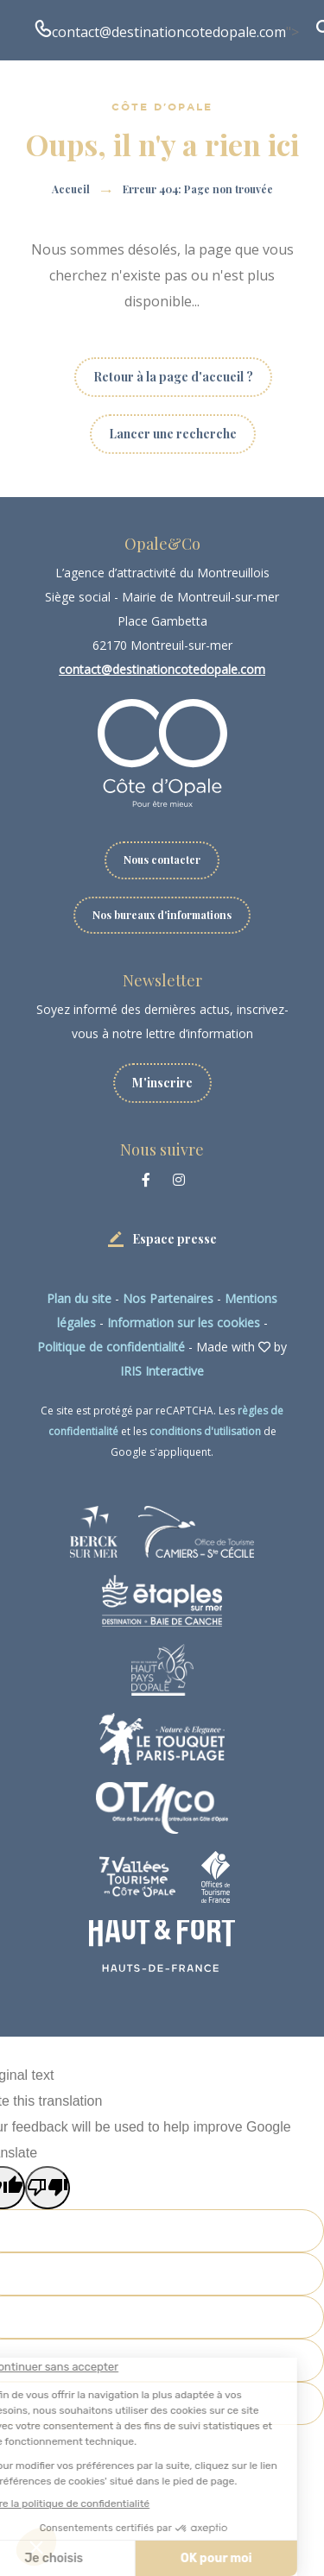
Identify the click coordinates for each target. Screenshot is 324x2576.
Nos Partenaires (168, 1298)
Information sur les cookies (183, 1322)
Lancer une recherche (173, 433)
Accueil (71, 189)
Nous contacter (162, 859)
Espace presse (174, 1239)
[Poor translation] (47, 2187)
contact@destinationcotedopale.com (169, 31)
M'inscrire (162, 1082)
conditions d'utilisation (205, 1431)
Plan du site (79, 1298)
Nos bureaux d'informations (162, 915)
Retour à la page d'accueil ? (173, 376)
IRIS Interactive (162, 1371)
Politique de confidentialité (111, 1346)
